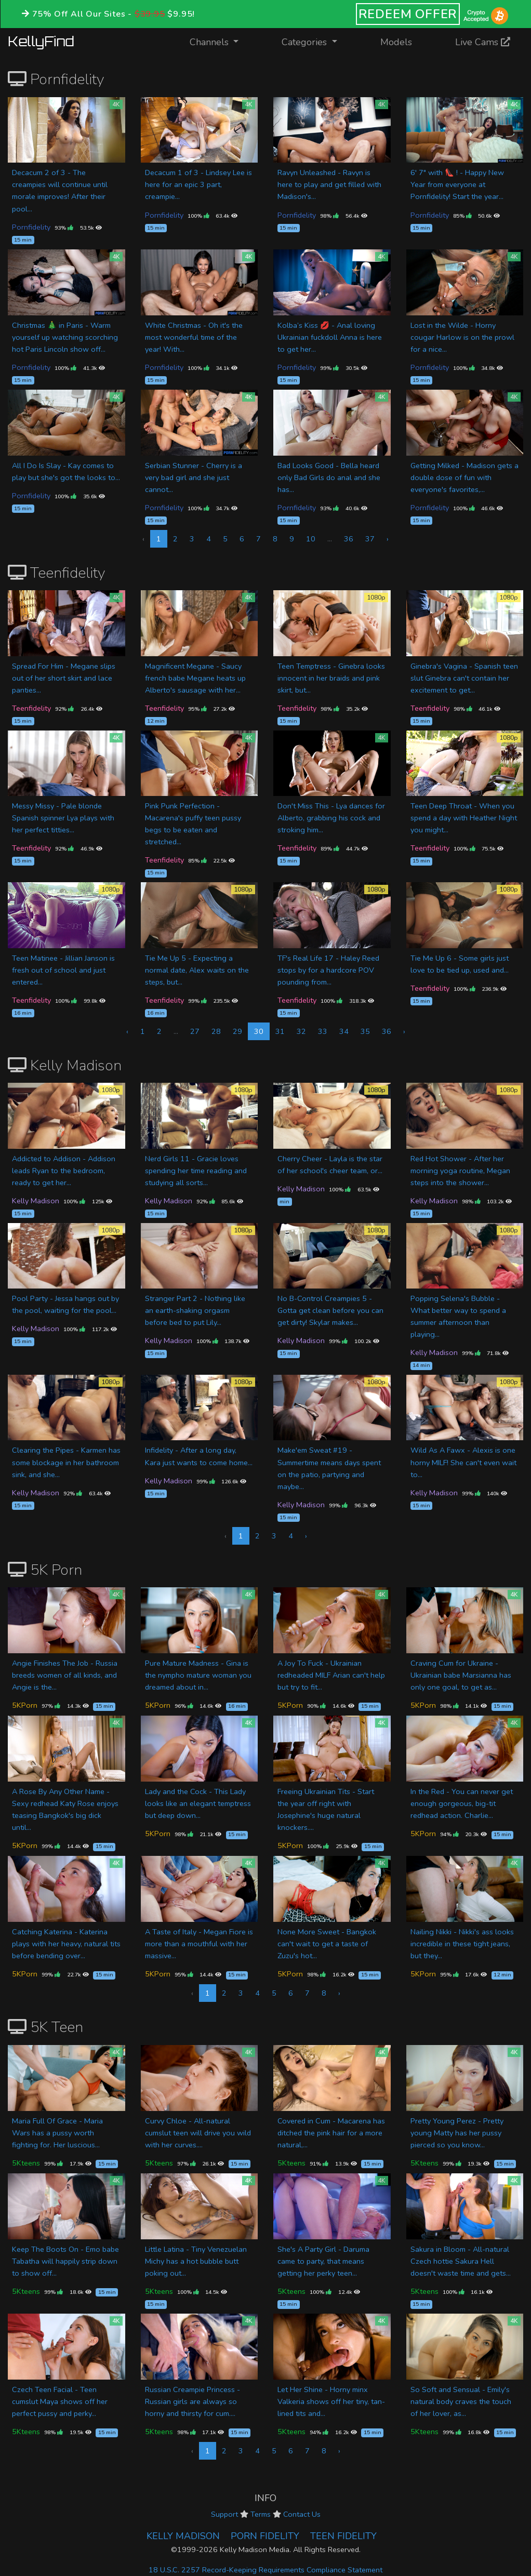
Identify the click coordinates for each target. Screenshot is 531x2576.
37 (370, 539)
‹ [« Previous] (127, 1031)
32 (301, 1031)
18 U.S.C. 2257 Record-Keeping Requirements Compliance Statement (265, 2570)
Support (224, 2514)
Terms (260, 2514)
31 (280, 1031)
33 (322, 1031)
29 (237, 1031)
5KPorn (24, 1705)
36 (348, 539)
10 (310, 539)
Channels (220, 41)
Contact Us (302, 2514)
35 (365, 1031)
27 (195, 1031)
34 (344, 1031)
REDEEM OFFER (408, 14)
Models (396, 42)
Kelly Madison (35, 1201)
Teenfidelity (31, 708)
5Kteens (26, 2163)
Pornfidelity (31, 227)
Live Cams (482, 42)
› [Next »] (388, 539)
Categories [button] (305, 42)
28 (216, 1031)
